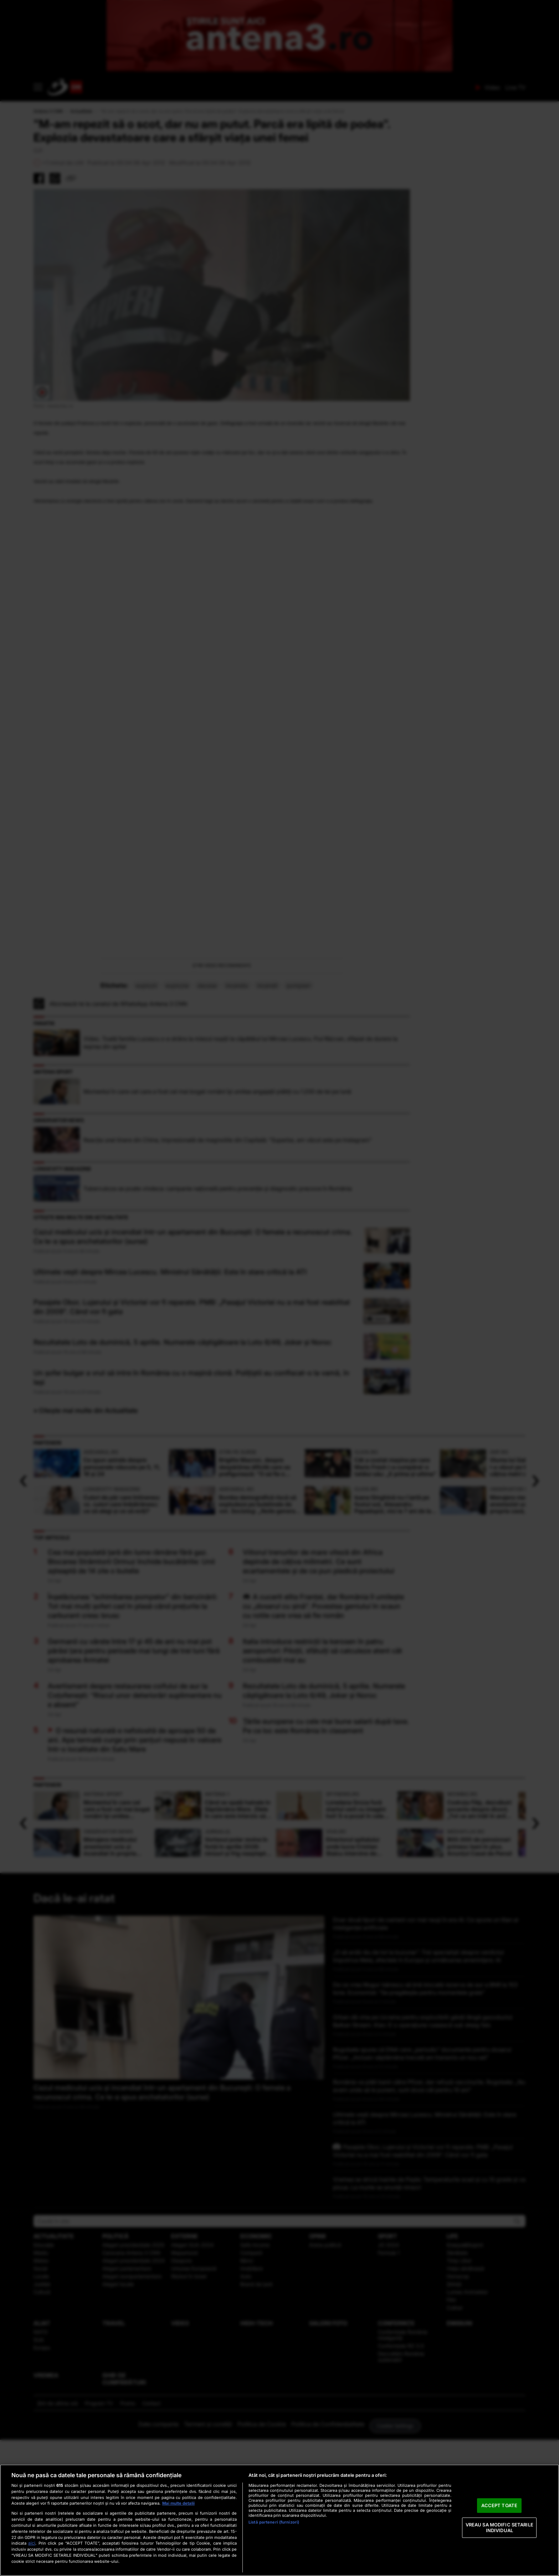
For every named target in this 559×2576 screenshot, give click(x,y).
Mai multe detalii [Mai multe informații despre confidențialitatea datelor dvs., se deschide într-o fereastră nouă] (178, 2503)
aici (31, 2543)
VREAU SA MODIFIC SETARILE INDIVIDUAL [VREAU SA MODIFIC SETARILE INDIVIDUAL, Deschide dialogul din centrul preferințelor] (499, 2527)
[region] (279, 2520)
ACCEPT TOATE (499, 2505)
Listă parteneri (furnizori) (273, 2522)
